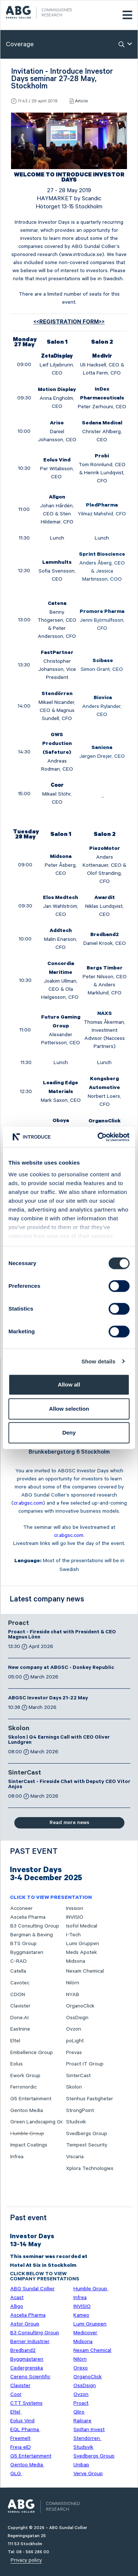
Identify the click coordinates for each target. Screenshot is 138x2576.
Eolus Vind (22, 2421)
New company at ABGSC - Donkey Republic (61, 1668)
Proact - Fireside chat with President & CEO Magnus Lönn (62, 1635)
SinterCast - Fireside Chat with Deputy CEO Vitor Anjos (69, 1784)
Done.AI (19, 2018)
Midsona (75, 1961)
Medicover (85, 2333)
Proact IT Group (85, 2064)
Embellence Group (31, 2053)
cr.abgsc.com (28, 1503)
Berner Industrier (30, 2342)
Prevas (74, 2053)
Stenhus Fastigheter (89, 2099)
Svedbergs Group (86, 2134)
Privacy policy (26, 2560)
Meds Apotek (81, 1952)
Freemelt (20, 2438)
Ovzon (73, 2029)
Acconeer (21, 1908)
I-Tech (73, 1935)
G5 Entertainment (30, 2099)
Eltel (15, 2041)
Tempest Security (86, 2145)
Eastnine (20, 2029)
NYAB (72, 1995)
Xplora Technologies (89, 2168)
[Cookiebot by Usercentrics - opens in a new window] (98, 1137)
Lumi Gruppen (82, 1944)
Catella (18, 1971)
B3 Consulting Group (34, 1926)
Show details (98, 1361)
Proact (18, 1623)
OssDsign (77, 2018)
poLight (75, 2041)
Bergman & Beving (31, 1935)
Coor (16, 2394)
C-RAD (18, 1961)
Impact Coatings (28, 2145)
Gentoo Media (26, 2110)
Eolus (16, 2064)
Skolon (18, 1729)
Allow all (69, 1384)
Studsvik (76, 2122)
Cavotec (19, 1983)
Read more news (69, 1823)
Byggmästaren (26, 1952)
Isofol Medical (81, 1926)
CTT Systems (26, 2403)
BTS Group (23, 1944)
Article (81, 101)
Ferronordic (23, 2087)
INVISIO (74, 1917)
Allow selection (69, 1409)
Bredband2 (23, 2350)
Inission (74, 1908)
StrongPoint (80, 2110)
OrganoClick (80, 2006)
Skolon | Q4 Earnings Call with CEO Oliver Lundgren (59, 1740)
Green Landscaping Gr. (36, 2122)
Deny (69, 1432)
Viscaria (75, 2157)
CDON (17, 1995)
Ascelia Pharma (28, 1917)
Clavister (20, 2006)
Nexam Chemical (85, 1971)
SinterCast (24, 1773)
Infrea (16, 2157)
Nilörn (72, 1983)
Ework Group (25, 2076)
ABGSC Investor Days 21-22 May (48, 1699)
